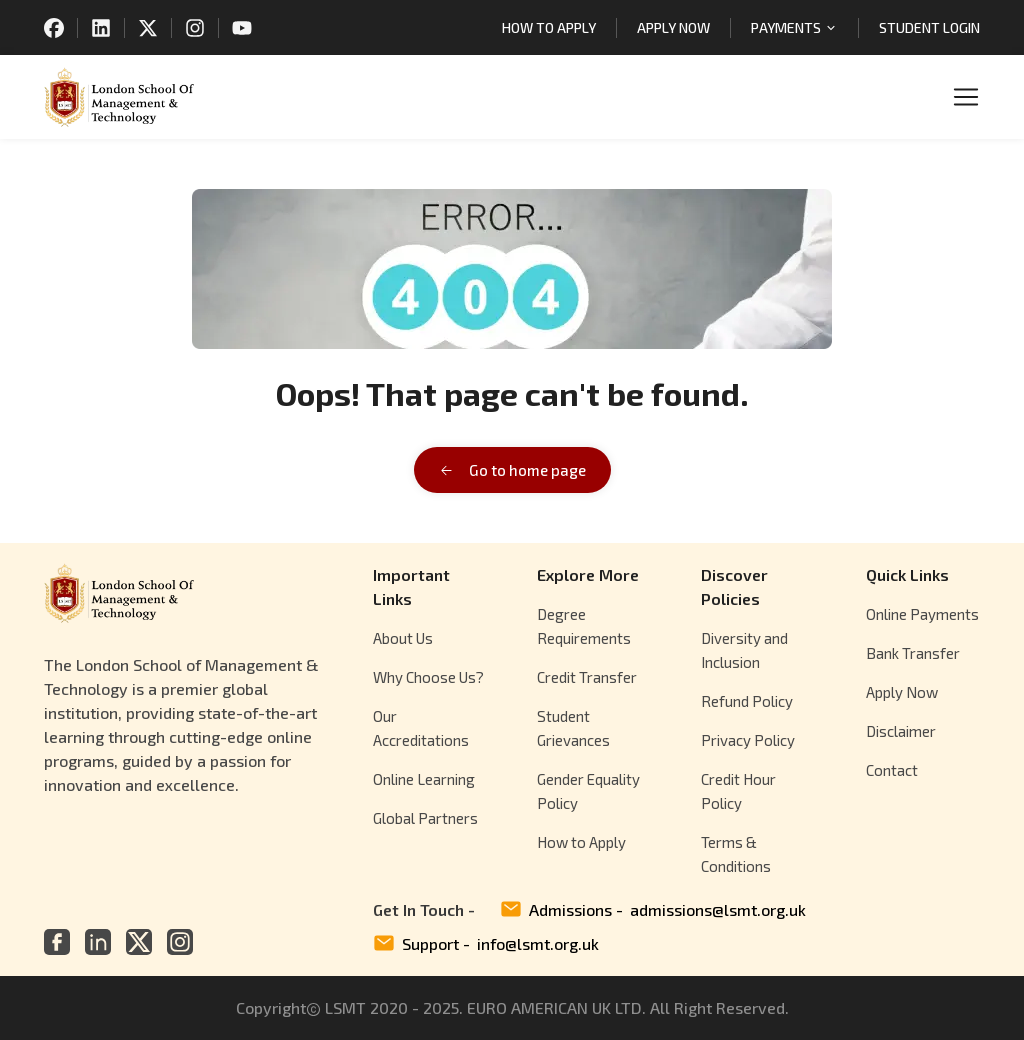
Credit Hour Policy (738, 791)
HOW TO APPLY (549, 27)
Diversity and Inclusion (744, 650)
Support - (486, 944)
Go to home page (512, 470)
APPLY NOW (673, 27)
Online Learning (424, 779)
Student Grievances (573, 728)
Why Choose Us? (428, 677)
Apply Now (902, 692)
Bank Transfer (913, 653)
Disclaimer (901, 731)
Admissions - (653, 910)
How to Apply (581, 842)
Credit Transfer (587, 677)
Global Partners (425, 818)
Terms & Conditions (736, 854)
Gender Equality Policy (588, 791)
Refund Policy (747, 701)
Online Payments (922, 614)
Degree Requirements (584, 626)
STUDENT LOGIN (929, 27)
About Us (403, 638)
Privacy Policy (748, 740)
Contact (892, 770)
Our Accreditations (421, 728)
